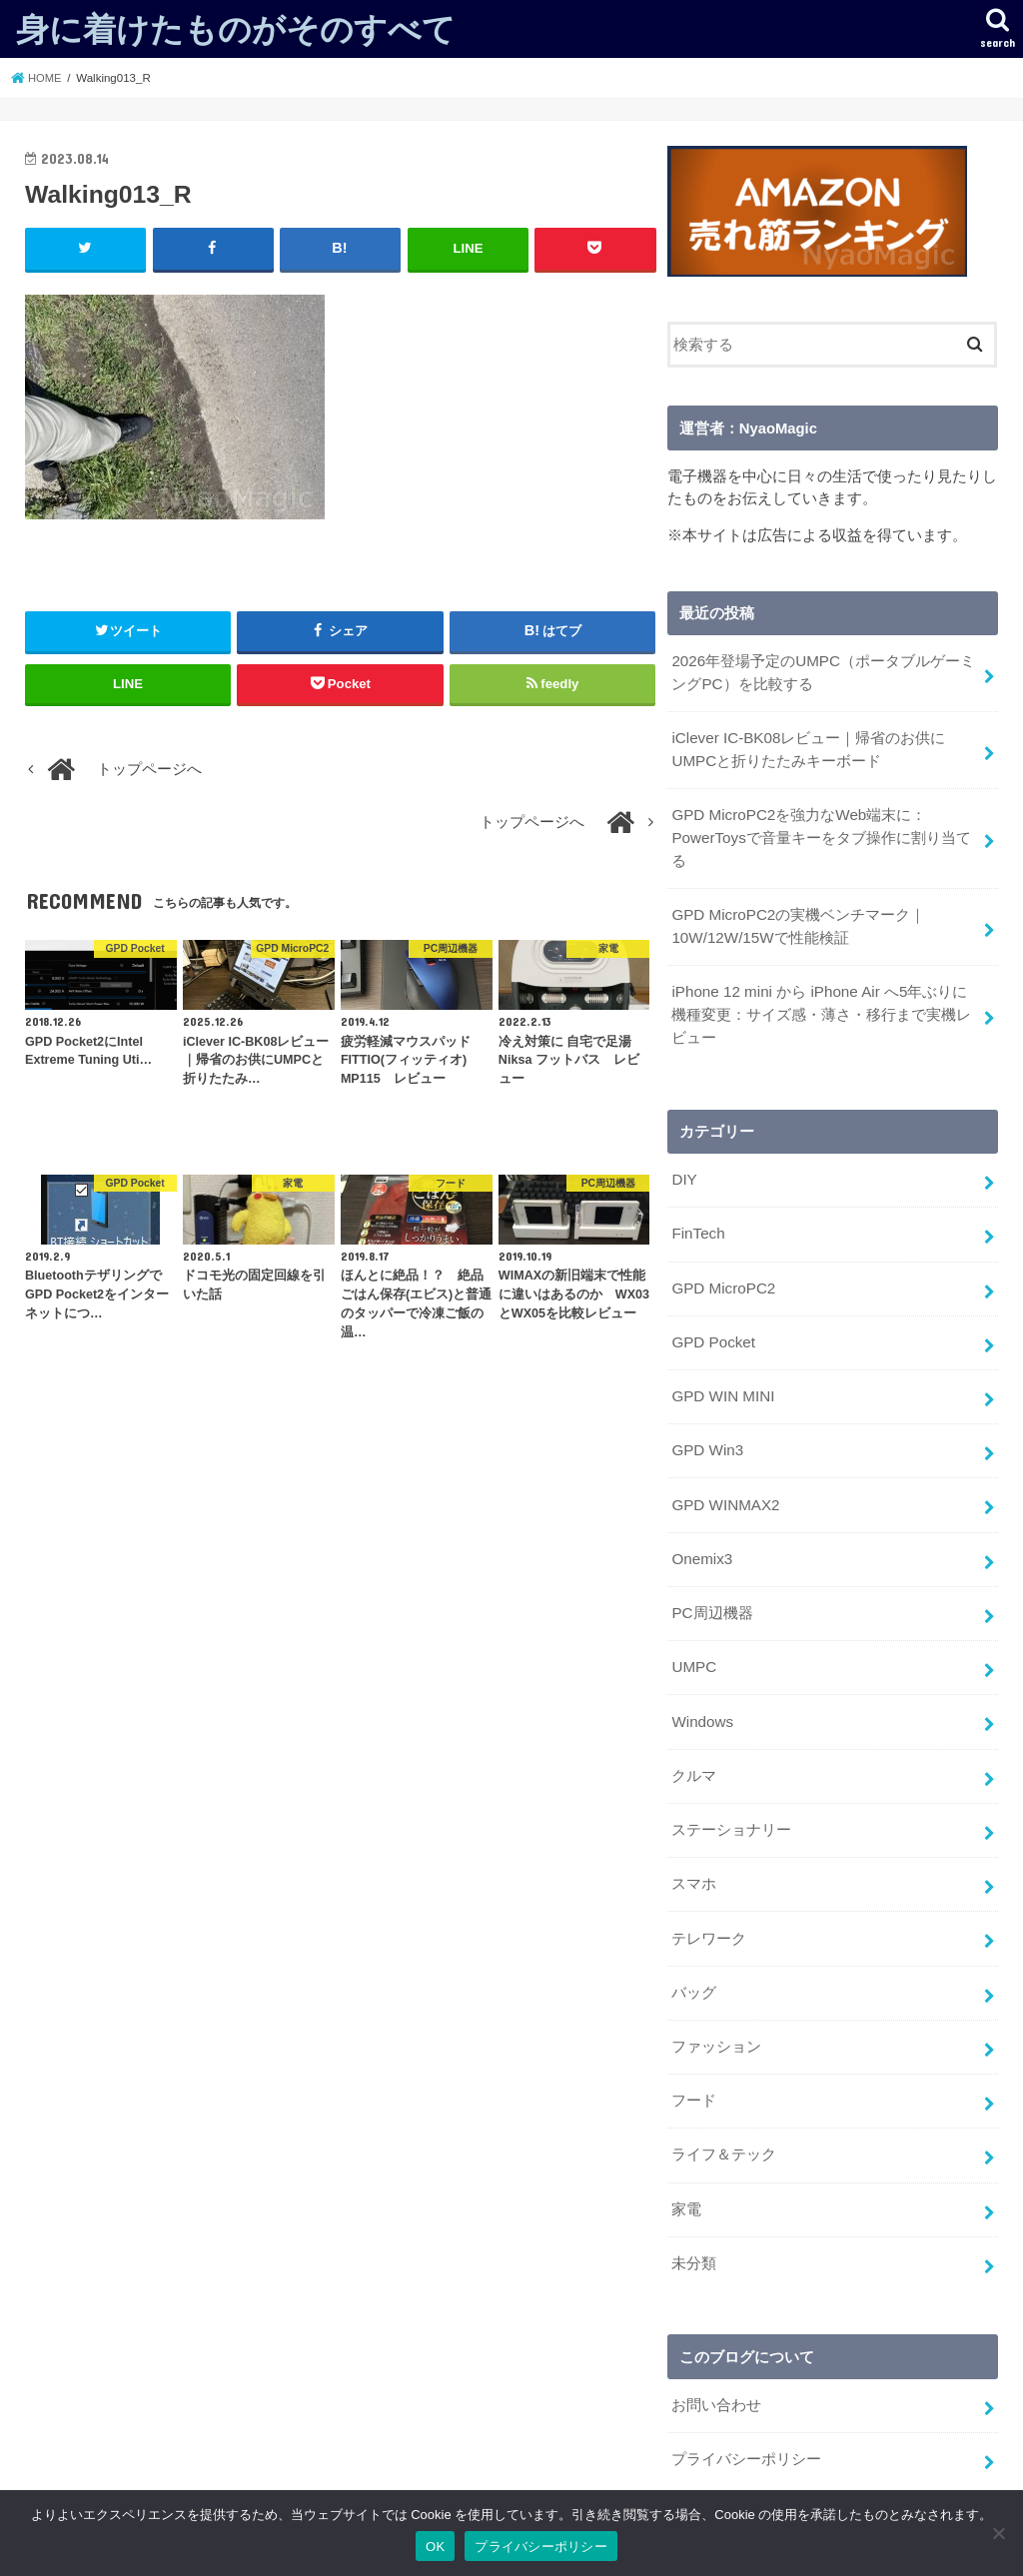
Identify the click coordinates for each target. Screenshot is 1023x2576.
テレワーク (708, 1908)
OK (435, 2546)
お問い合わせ (716, 2366)
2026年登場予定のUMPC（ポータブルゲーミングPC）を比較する (822, 672)
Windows (701, 1697)
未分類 (693, 2225)
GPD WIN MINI (721, 1380)
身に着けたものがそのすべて (236, 28)
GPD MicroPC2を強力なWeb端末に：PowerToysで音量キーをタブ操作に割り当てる (820, 833)
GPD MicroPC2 (721, 1275)
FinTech (697, 1222)
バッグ (693, 1961)
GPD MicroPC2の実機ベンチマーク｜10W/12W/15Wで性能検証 (796, 920)
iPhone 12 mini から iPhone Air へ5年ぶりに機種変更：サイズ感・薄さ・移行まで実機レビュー (824, 1006)
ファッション (716, 2014)
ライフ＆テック (723, 2120)
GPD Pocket (712, 1327)
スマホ (693, 1856)
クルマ (693, 1750)
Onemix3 (700, 1538)
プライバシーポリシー (746, 2419)
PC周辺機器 (711, 1591)
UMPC (693, 1644)
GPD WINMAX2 (723, 1485)
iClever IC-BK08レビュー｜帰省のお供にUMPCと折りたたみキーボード (806, 747)
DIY (683, 1169)
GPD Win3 (706, 1432)
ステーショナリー (731, 1803)
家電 (686, 2172)
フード (693, 2067)
